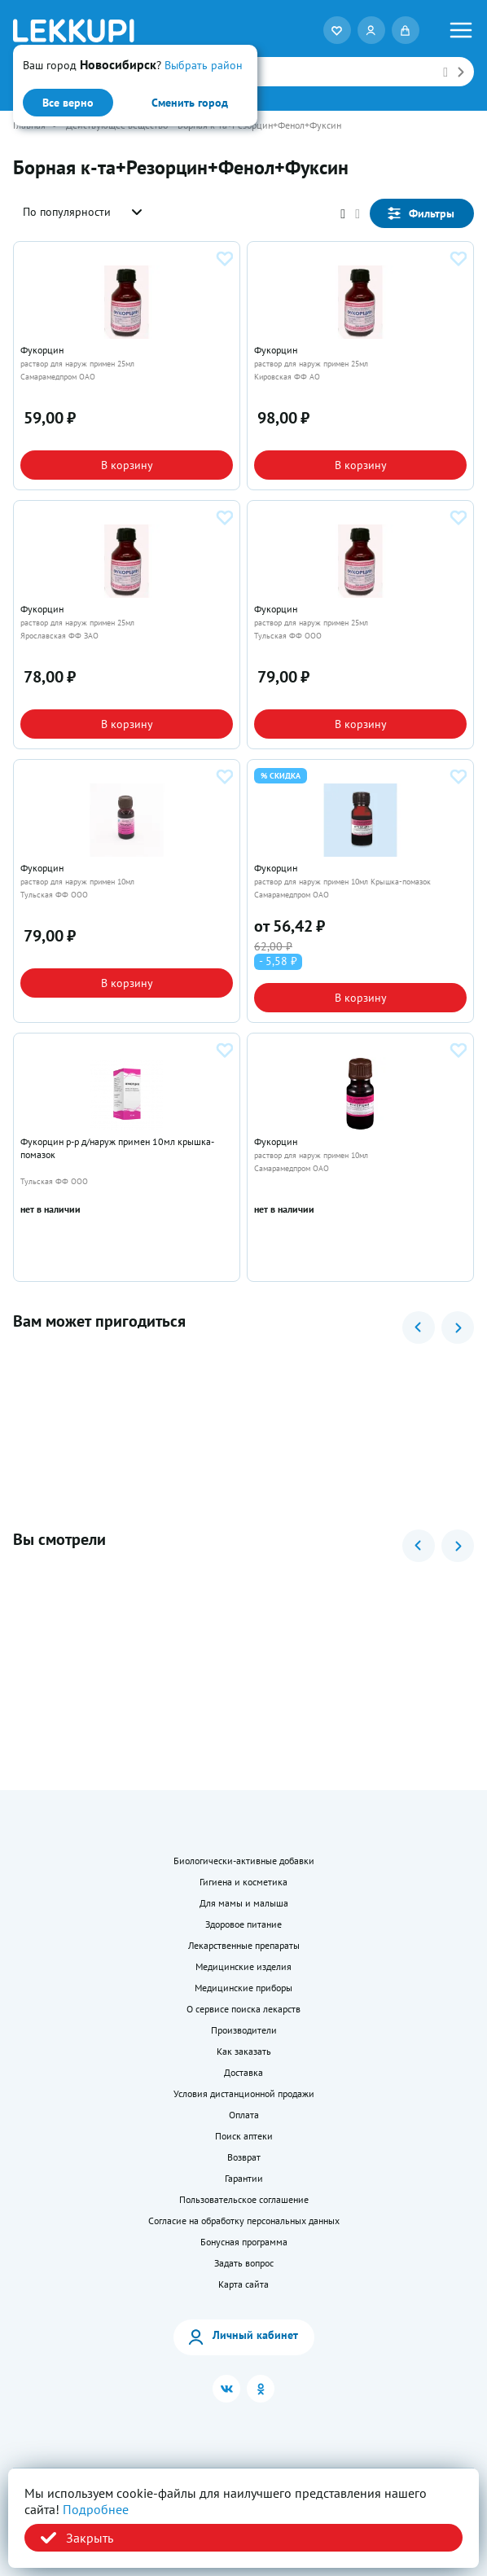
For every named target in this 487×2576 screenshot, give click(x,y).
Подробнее (96, 2509)
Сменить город (189, 102)
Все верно (68, 102)
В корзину (127, 465)
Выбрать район (204, 65)
